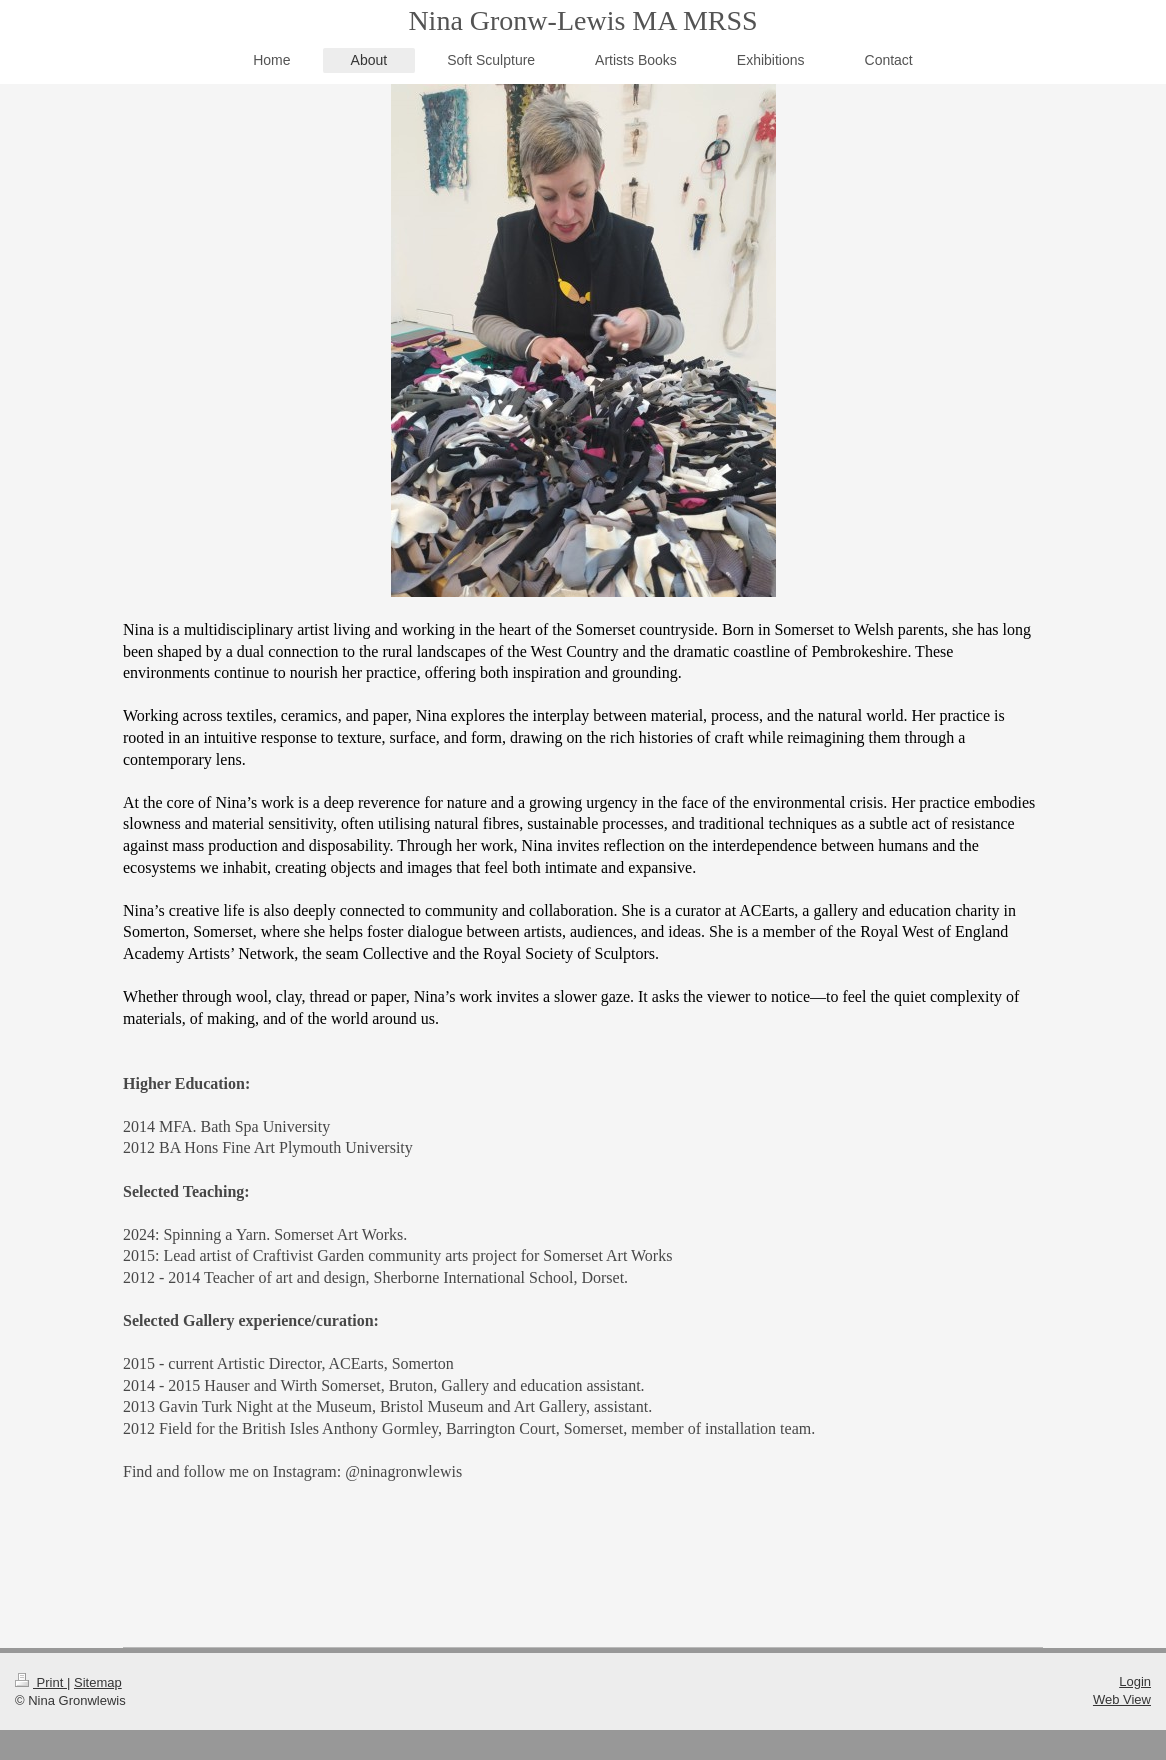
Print (41, 1682)
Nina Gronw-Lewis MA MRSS (582, 20)
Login (1135, 1681)
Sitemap (98, 1682)
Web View (1122, 1699)
